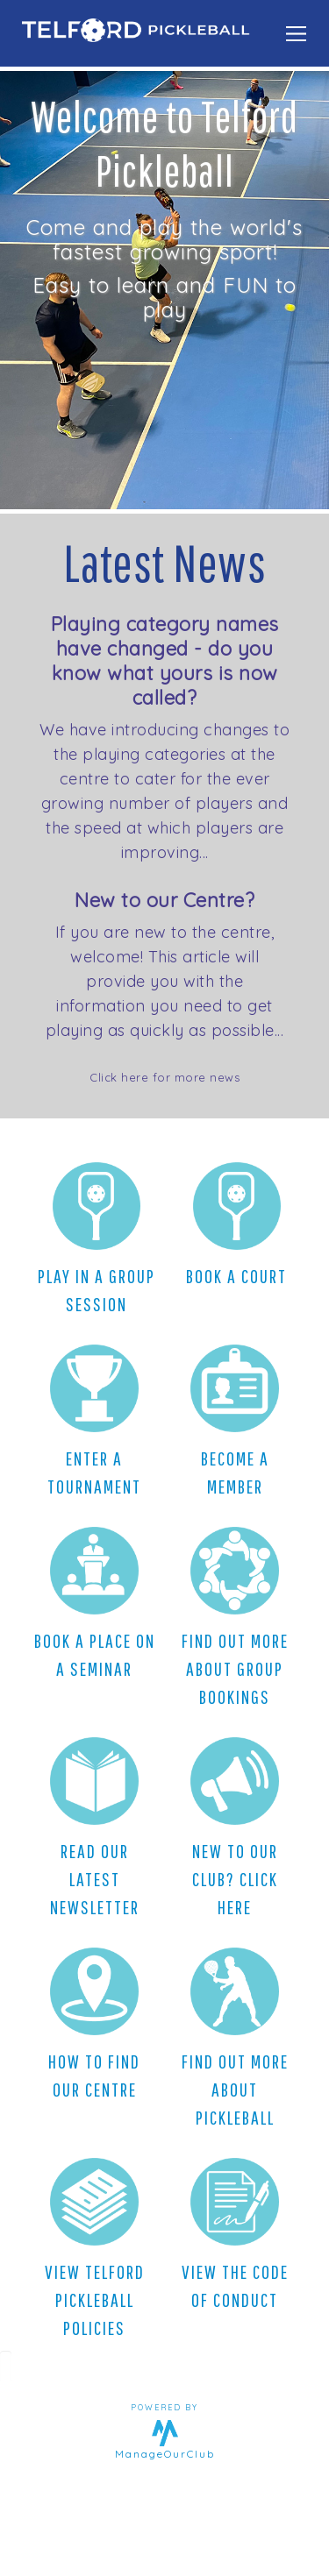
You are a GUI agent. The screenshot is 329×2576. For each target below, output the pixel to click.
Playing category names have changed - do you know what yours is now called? (165, 661)
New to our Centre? (164, 900)
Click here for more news (164, 1077)
